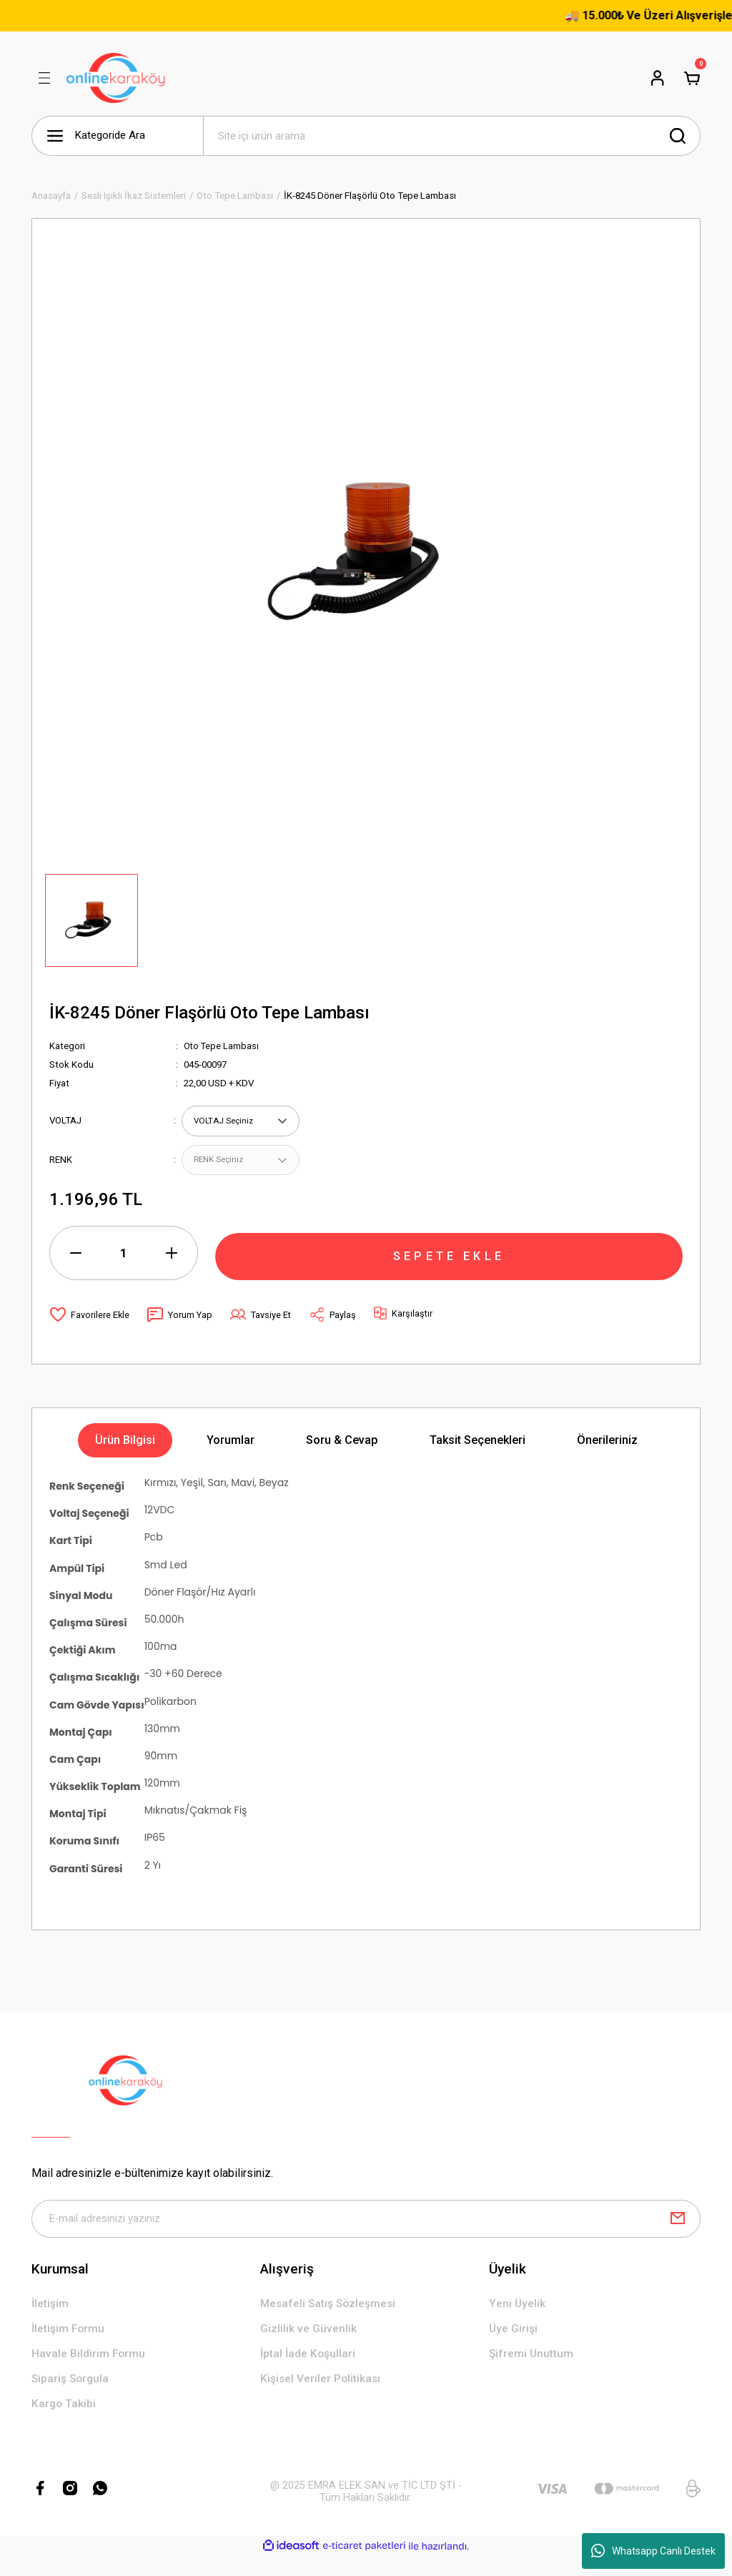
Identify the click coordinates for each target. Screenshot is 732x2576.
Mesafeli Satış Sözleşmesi (330, 2319)
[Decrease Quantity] (76, 1266)
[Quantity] (124, 1266)
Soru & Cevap (342, 1454)
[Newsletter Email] (366, 2233)
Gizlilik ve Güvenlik (308, 2345)
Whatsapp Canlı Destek (653, 2551)
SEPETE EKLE (448, 1266)
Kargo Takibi (64, 2423)
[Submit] (678, 2233)
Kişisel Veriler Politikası (321, 2397)
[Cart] (692, 78)
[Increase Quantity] (171, 1266)
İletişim (50, 2319)
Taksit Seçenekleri (477, 1454)
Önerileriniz (607, 1454)
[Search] (452, 136)
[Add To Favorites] (89, 1328)
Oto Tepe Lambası (222, 1046)
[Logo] (116, 78)
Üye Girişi (513, 2345)
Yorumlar (230, 1454)
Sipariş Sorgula (71, 2397)
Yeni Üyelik (517, 2319)
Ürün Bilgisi (125, 1454)
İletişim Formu (69, 2345)
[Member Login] (657, 78)
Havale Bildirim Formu (89, 2372)
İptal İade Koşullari (309, 2372)
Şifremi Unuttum (532, 2372)
